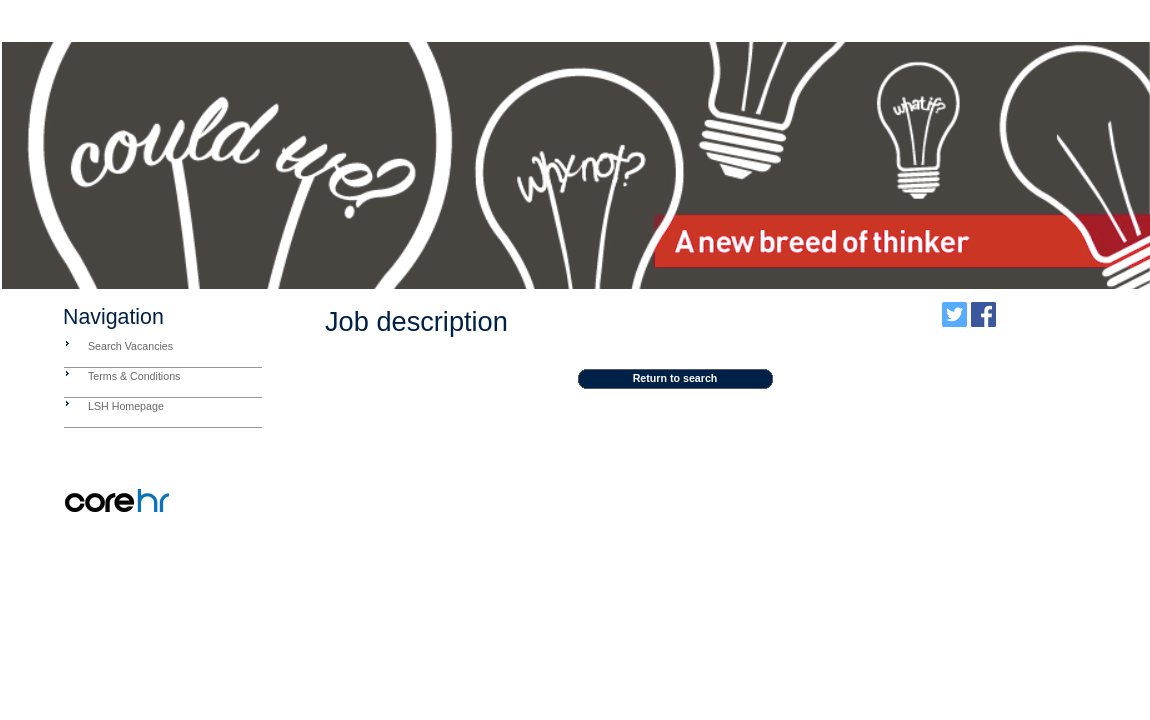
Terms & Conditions (134, 376)
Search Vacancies (130, 346)
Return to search (675, 378)
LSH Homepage (126, 406)
